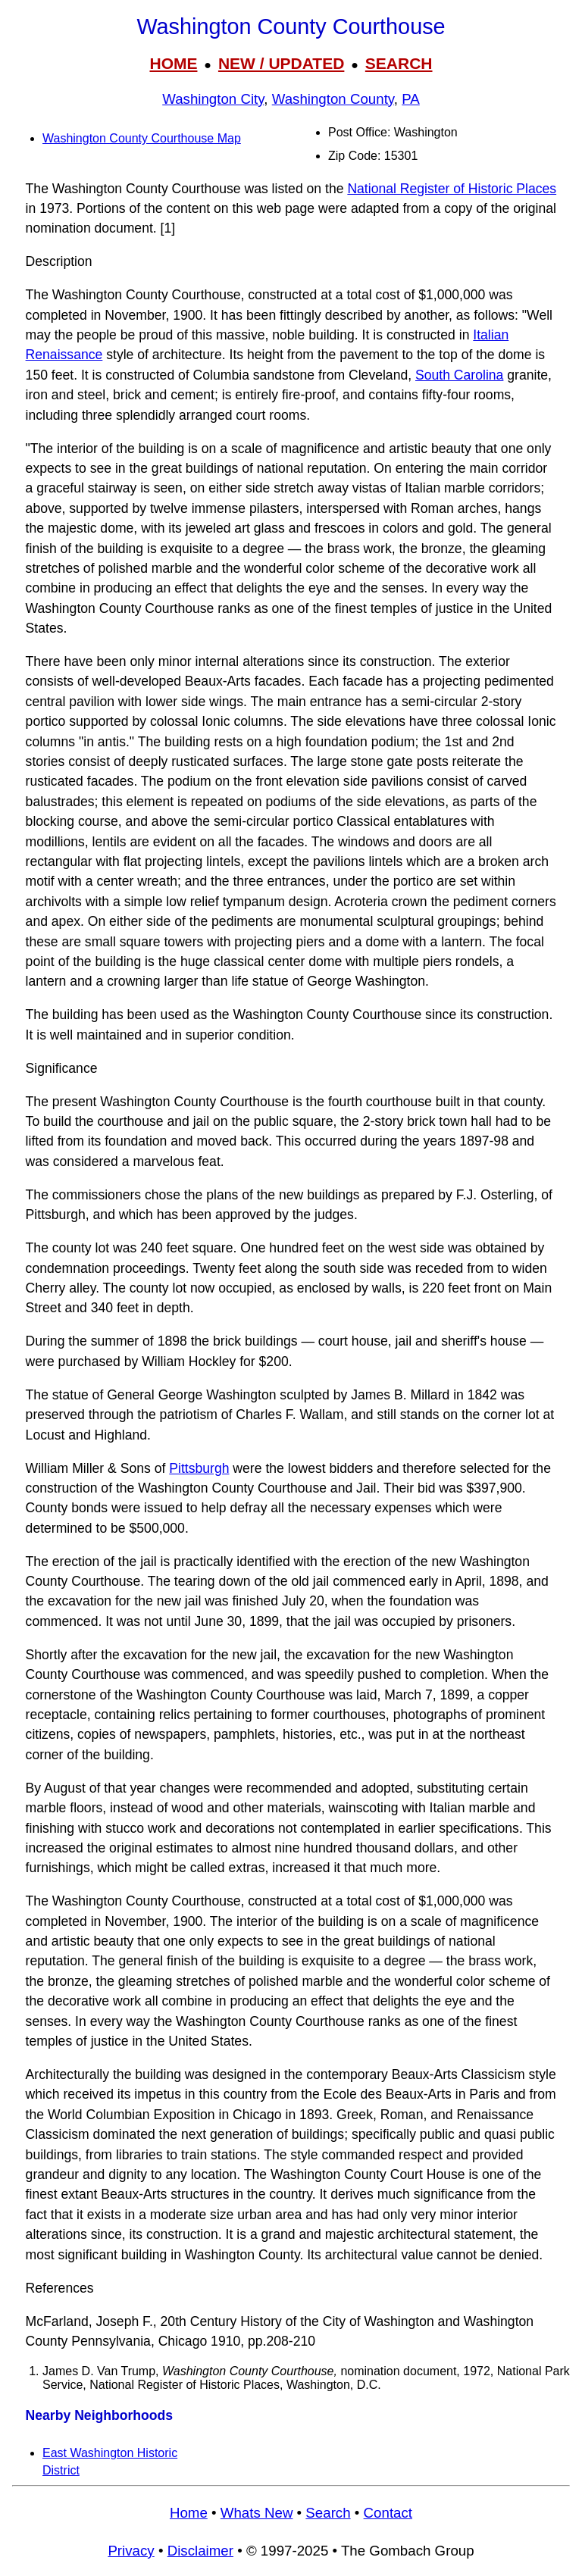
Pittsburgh (199, 1468)
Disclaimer (200, 2551)
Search (327, 2513)
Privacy (131, 2551)
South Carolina (459, 375)
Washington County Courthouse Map (141, 138)
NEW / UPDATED (281, 63)
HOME (173, 63)
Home (189, 2513)
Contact (388, 2513)
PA (411, 99)
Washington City (213, 99)
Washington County (333, 99)
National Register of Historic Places (451, 188)
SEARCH (399, 63)
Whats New (257, 2513)
